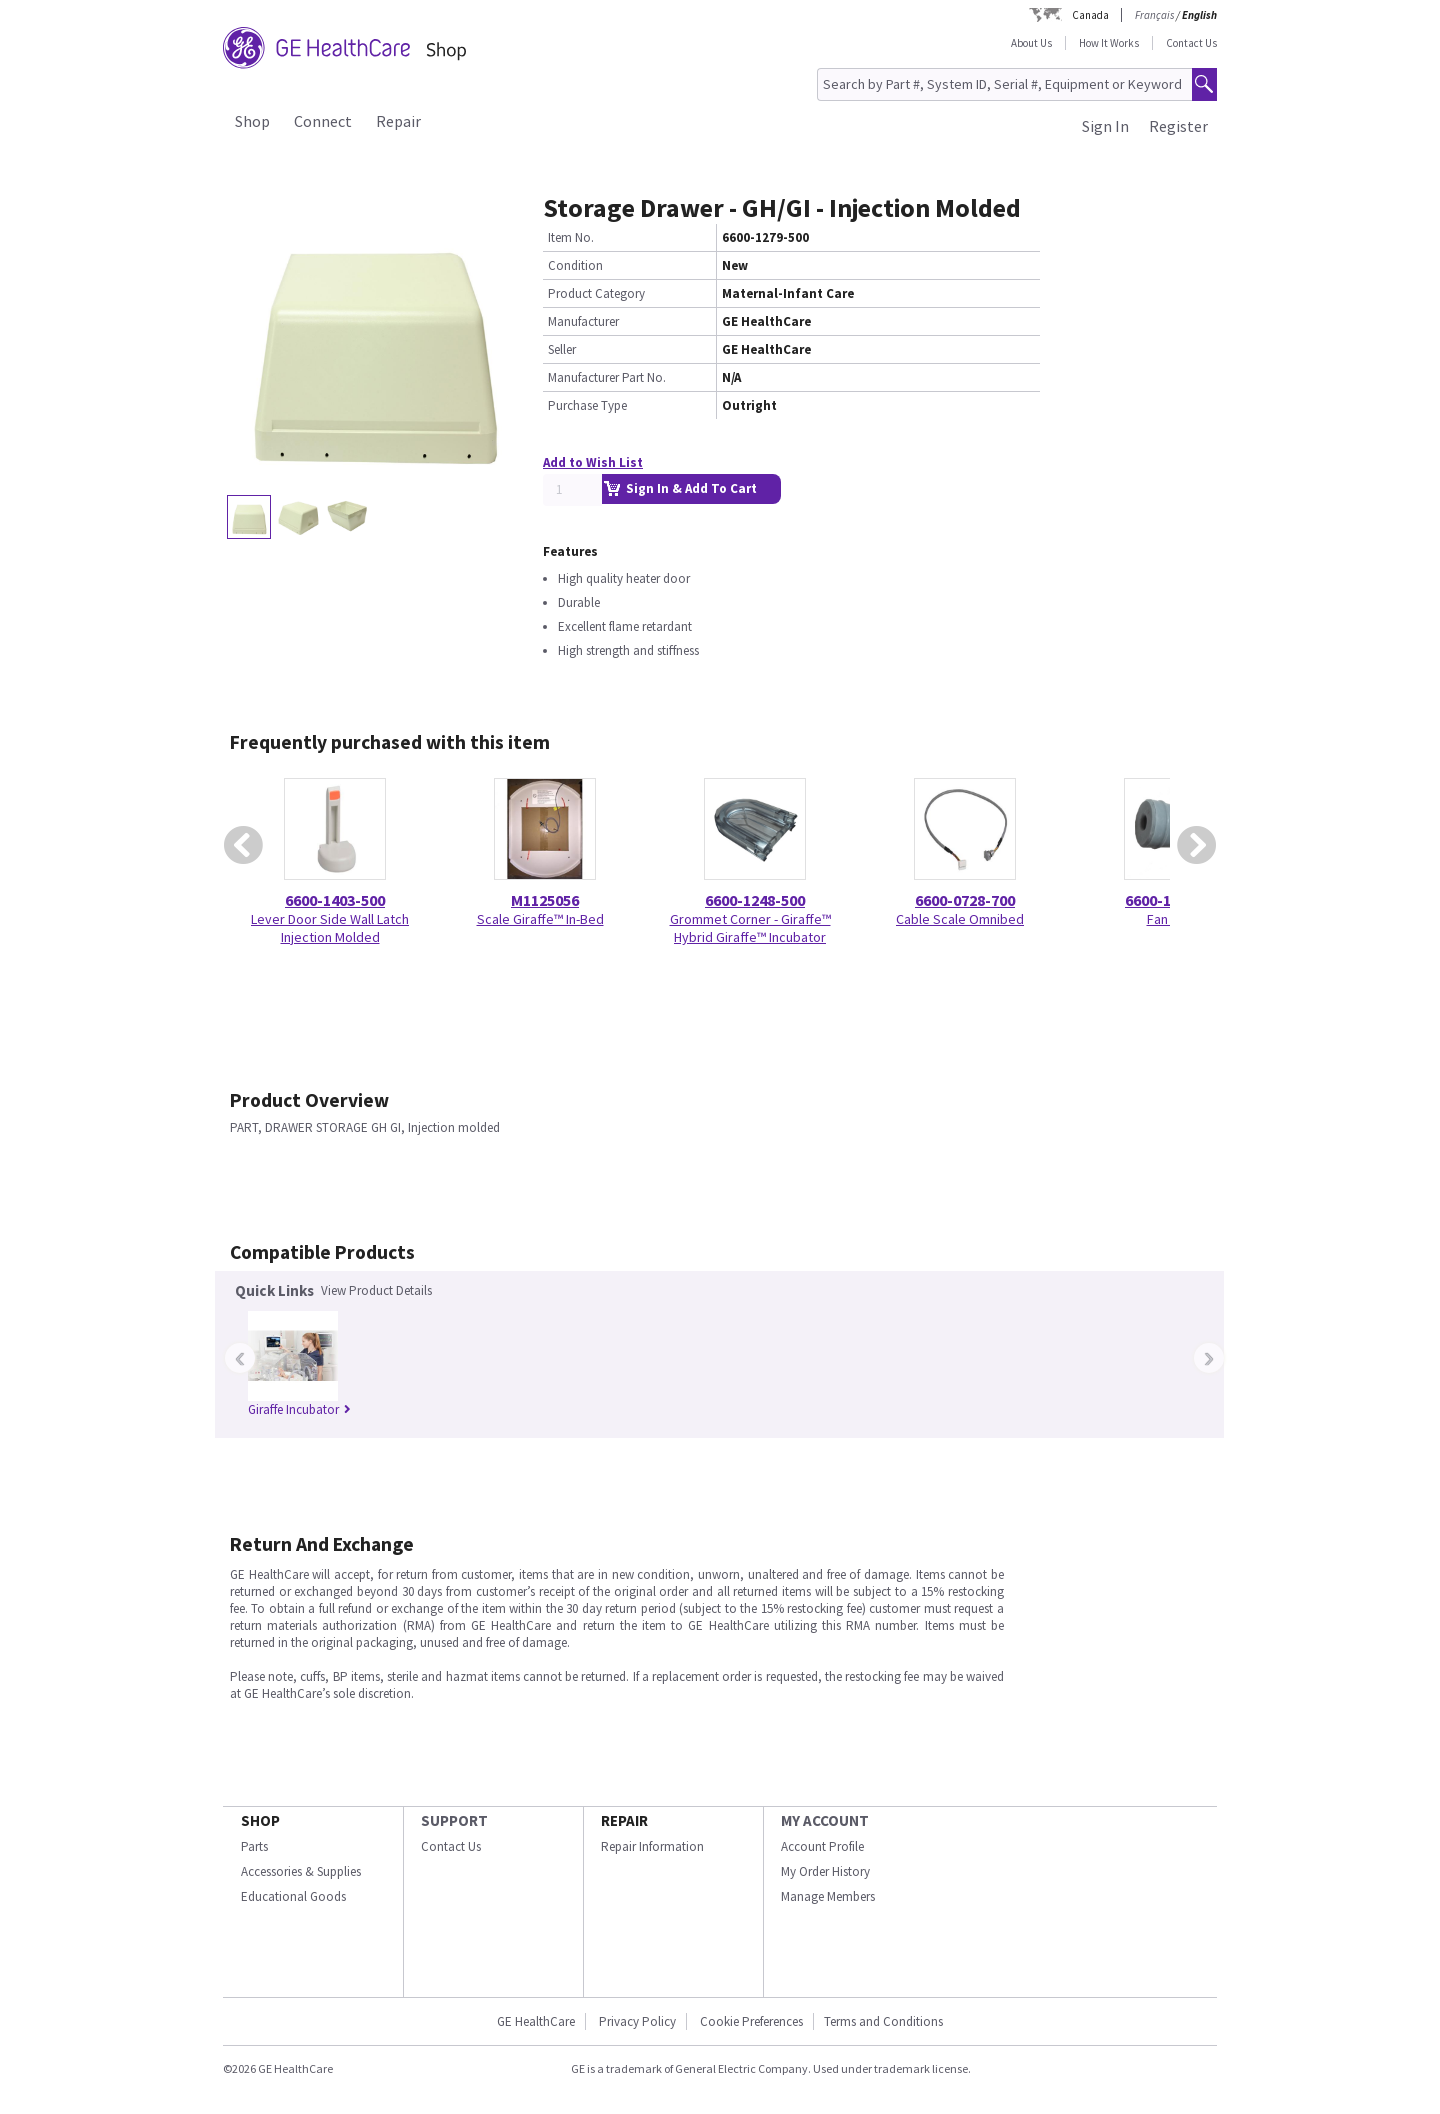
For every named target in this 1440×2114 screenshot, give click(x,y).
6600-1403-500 (335, 900)
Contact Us (1191, 43)
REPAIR (624, 1820)
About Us (1031, 43)
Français (1154, 15)
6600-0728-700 (965, 900)
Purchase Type (587, 405)
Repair (398, 121)
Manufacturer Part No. (607, 377)
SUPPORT (454, 1820)
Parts (254, 1846)
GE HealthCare (536, 2021)
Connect (323, 121)
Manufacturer (583, 321)
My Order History (825, 1871)
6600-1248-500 (755, 900)
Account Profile (822, 1846)
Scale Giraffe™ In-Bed (540, 919)
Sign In (1105, 126)
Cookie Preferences (751, 2021)
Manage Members (828, 1896)
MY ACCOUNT (825, 1820)
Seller (562, 349)
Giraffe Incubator (299, 1409)
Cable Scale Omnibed (960, 919)
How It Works (1109, 43)
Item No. (571, 237)
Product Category (596, 293)
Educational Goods (293, 1896)
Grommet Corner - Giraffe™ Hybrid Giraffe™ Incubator (750, 928)
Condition (575, 265)
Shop (252, 121)
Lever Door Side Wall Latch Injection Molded (330, 928)
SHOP (260, 1820)
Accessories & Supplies (301, 1871)
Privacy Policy (637, 2021)
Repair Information (652, 1846)
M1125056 (545, 900)
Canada (1090, 15)
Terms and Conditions (883, 2021)
